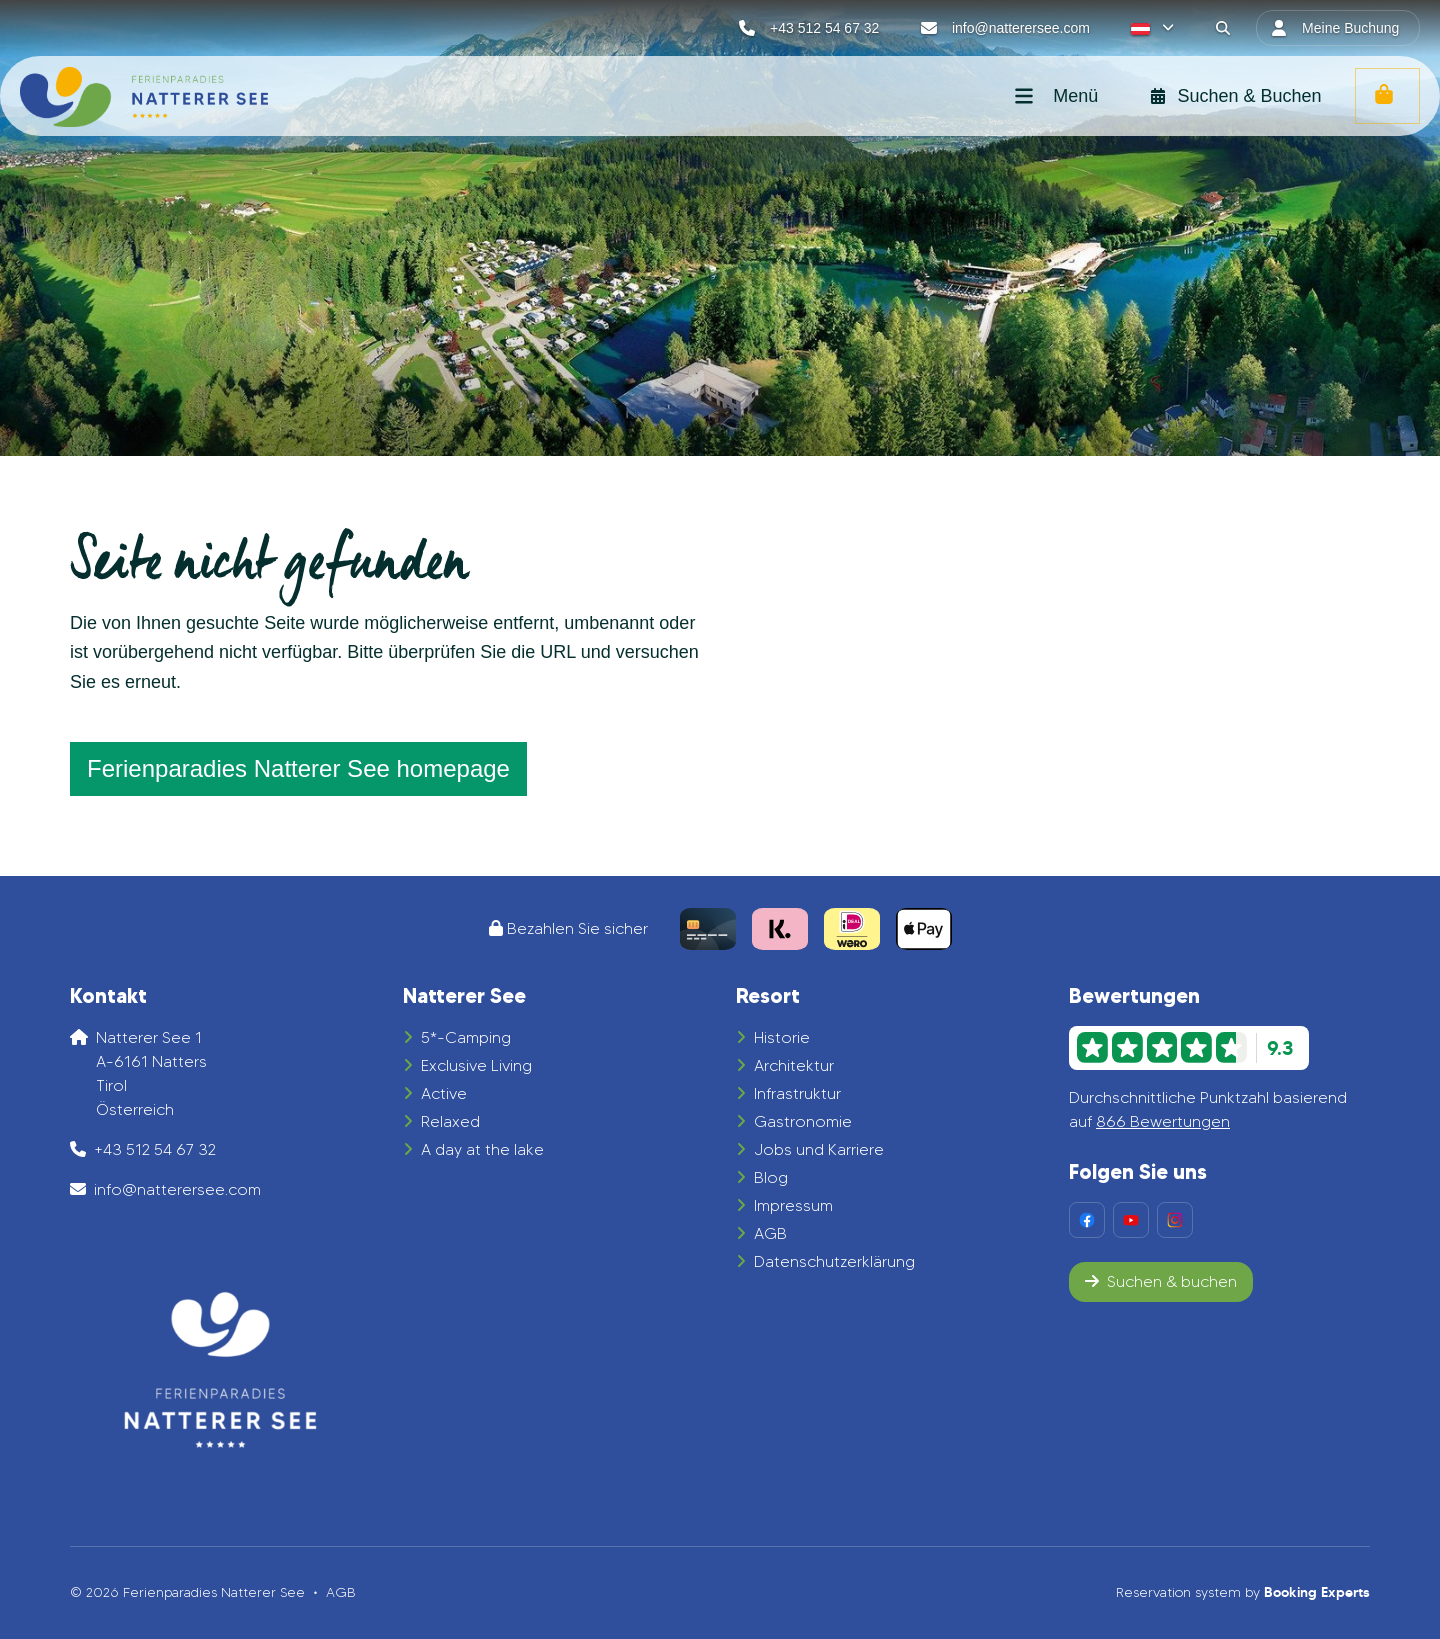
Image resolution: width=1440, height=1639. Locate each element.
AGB (770, 1233)
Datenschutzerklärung (834, 1261)
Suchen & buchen (1161, 1282)
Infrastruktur (797, 1093)
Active (444, 1093)
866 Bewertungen (1163, 1121)
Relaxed (450, 1121)
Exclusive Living (476, 1065)
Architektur (794, 1065)
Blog (771, 1177)
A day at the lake (482, 1149)
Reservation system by (1243, 1592)
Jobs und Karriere (819, 1149)
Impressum (793, 1205)
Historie (782, 1037)
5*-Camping (466, 1037)
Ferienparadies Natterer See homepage (298, 768)
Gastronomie (803, 1121)
